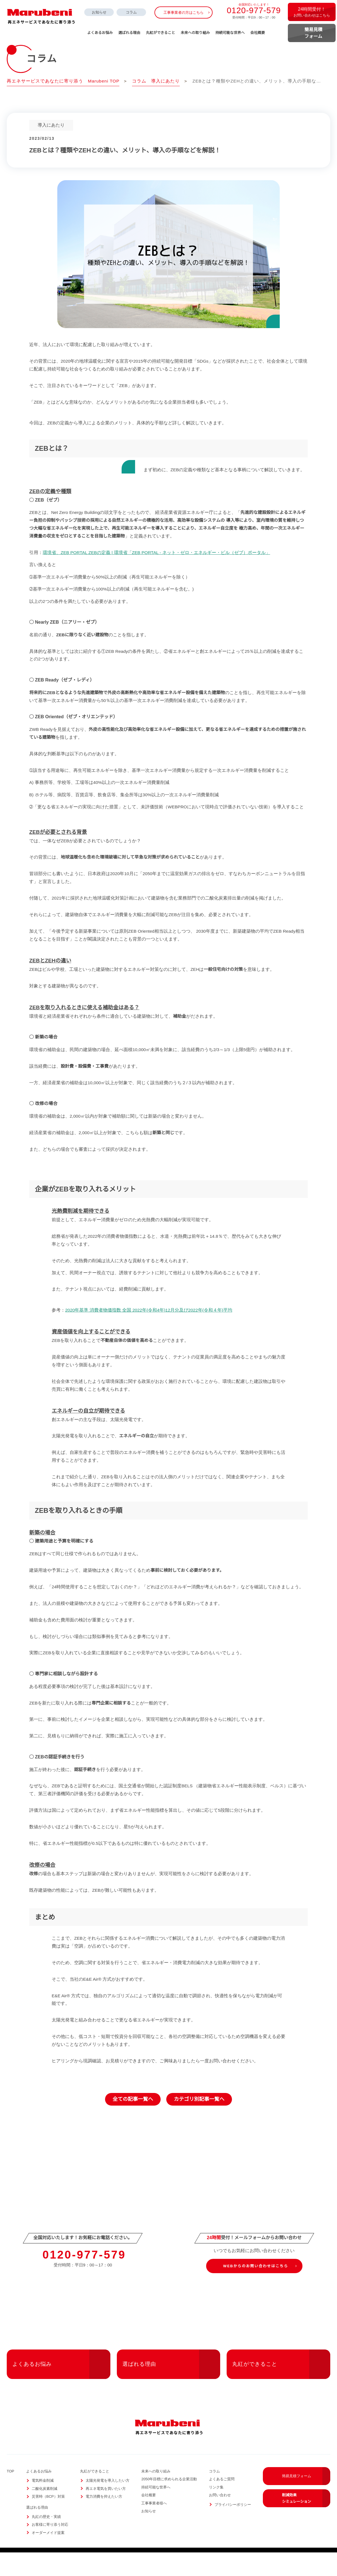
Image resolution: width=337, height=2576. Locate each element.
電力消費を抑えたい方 (104, 2520)
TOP (10, 2494)
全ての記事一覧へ (133, 2122)
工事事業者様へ (154, 2526)
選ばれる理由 (171, 2388)
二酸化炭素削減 (44, 2512)
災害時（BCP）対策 (48, 2520)
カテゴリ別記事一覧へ (199, 2122)
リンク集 (216, 2510)
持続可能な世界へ (230, 33)
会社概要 (257, 33)
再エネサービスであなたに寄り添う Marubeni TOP (63, 81)
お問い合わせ (220, 2518)
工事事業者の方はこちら (183, 12)
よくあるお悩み (61, 2388)
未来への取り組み (195, 33)
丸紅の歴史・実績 (46, 2540)
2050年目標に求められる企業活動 (169, 2502)
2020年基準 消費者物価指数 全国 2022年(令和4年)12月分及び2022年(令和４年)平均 (149, 1333)
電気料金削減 (43, 2504)
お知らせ (99, 12)
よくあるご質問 (221, 2502)
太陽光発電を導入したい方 (108, 2504)
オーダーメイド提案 (48, 2556)
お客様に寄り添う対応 (50, 2548)
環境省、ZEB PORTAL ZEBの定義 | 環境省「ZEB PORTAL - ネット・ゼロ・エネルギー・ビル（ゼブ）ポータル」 (155, 576)
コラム (131, 12)
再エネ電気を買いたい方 (106, 2512)
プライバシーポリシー (233, 2528)
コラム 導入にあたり (157, 81)
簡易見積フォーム (306, 2500)
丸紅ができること (281, 2388)
